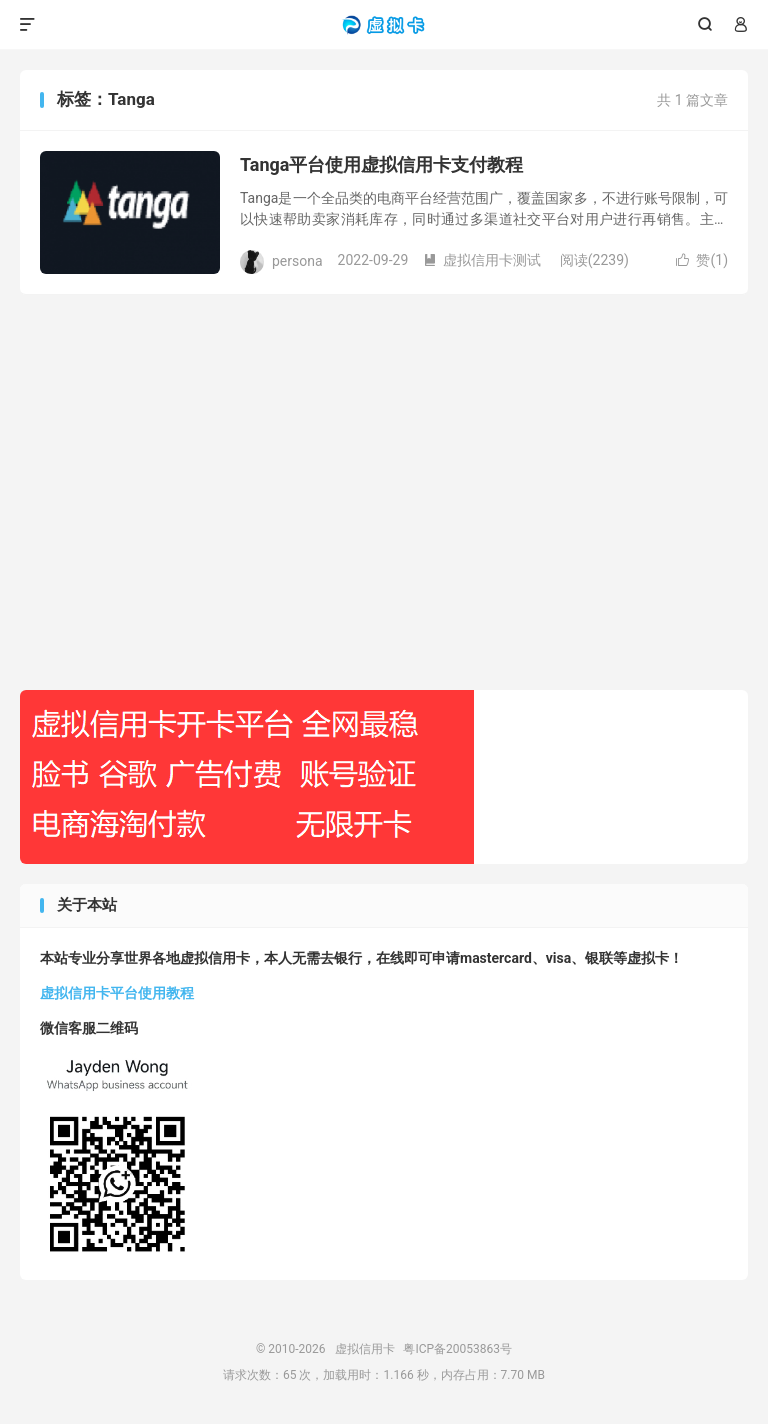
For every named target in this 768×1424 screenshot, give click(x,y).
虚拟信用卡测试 (482, 260)
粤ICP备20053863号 (457, 1349)
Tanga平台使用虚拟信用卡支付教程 (381, 164)
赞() (702, 260)
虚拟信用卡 (384, 25)
